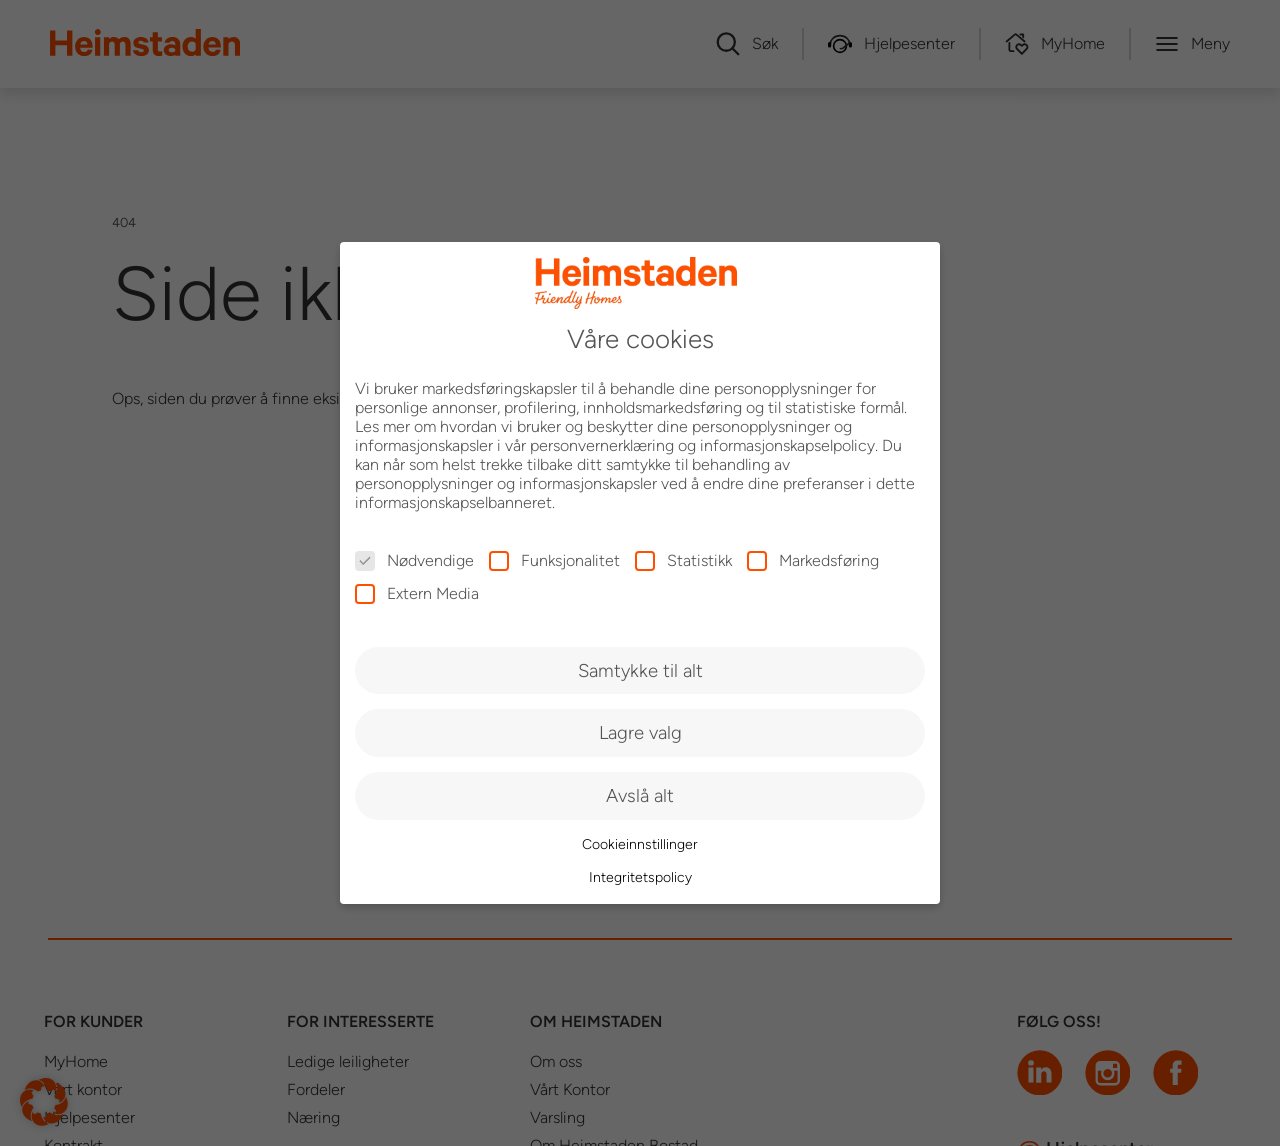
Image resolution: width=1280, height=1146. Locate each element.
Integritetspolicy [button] (640, 877)
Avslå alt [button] (640, 795)
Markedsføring (813, 560)
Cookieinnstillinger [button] (640, 844)
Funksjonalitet (554, 560)
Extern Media (417, 593)
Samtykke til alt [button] (640, 670)
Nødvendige (414, 560)
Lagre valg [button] (640, 732)
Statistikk (683, 560)
